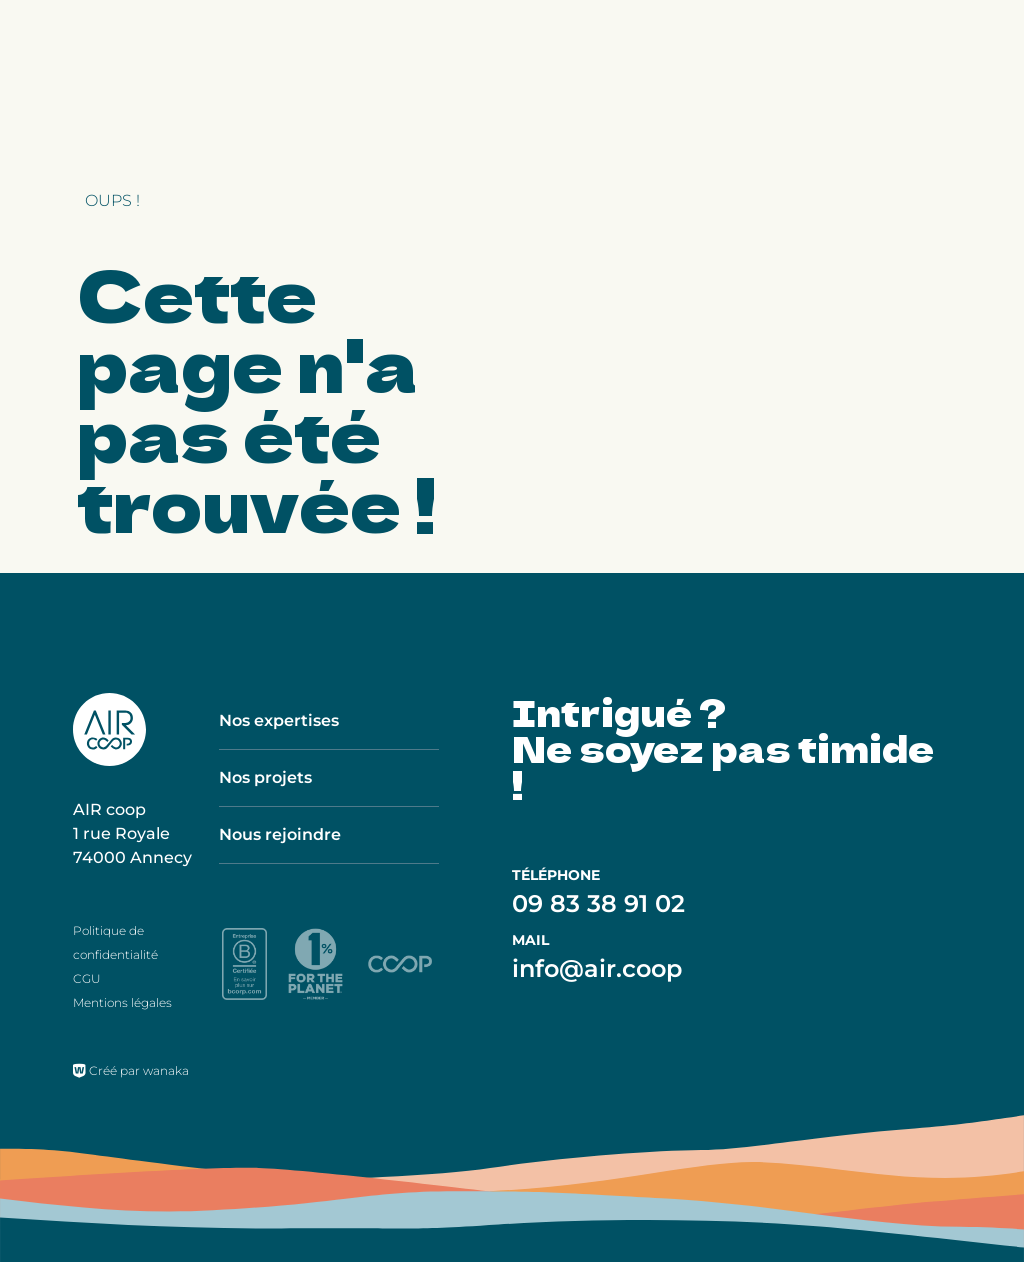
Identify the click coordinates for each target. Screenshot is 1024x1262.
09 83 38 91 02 (598, 903)
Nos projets (265, 777)
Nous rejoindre (280, 834)
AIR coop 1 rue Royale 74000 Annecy (132, 833)
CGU (87, 978)
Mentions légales (122, 1002)
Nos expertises (279, 720)
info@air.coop (597, 968)
